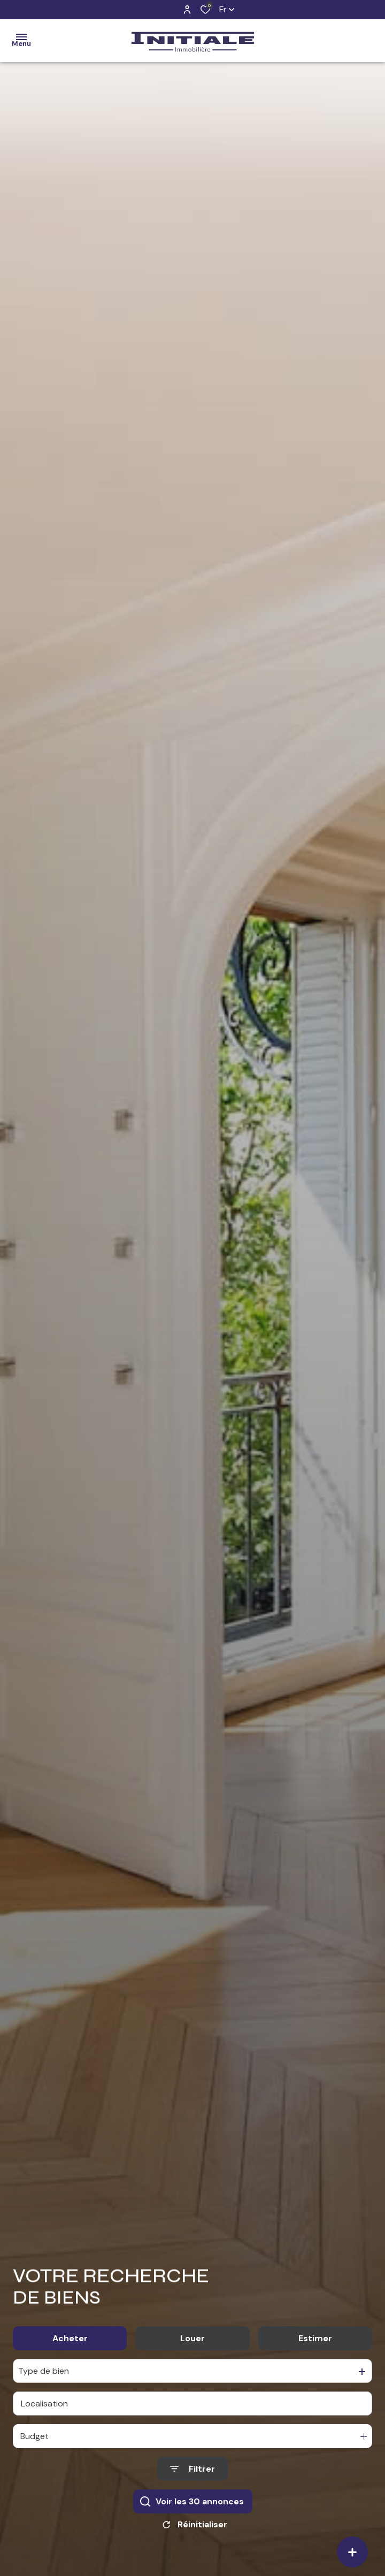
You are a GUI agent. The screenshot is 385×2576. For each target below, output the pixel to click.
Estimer (315, 2342)
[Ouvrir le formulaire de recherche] (192, 2473)
